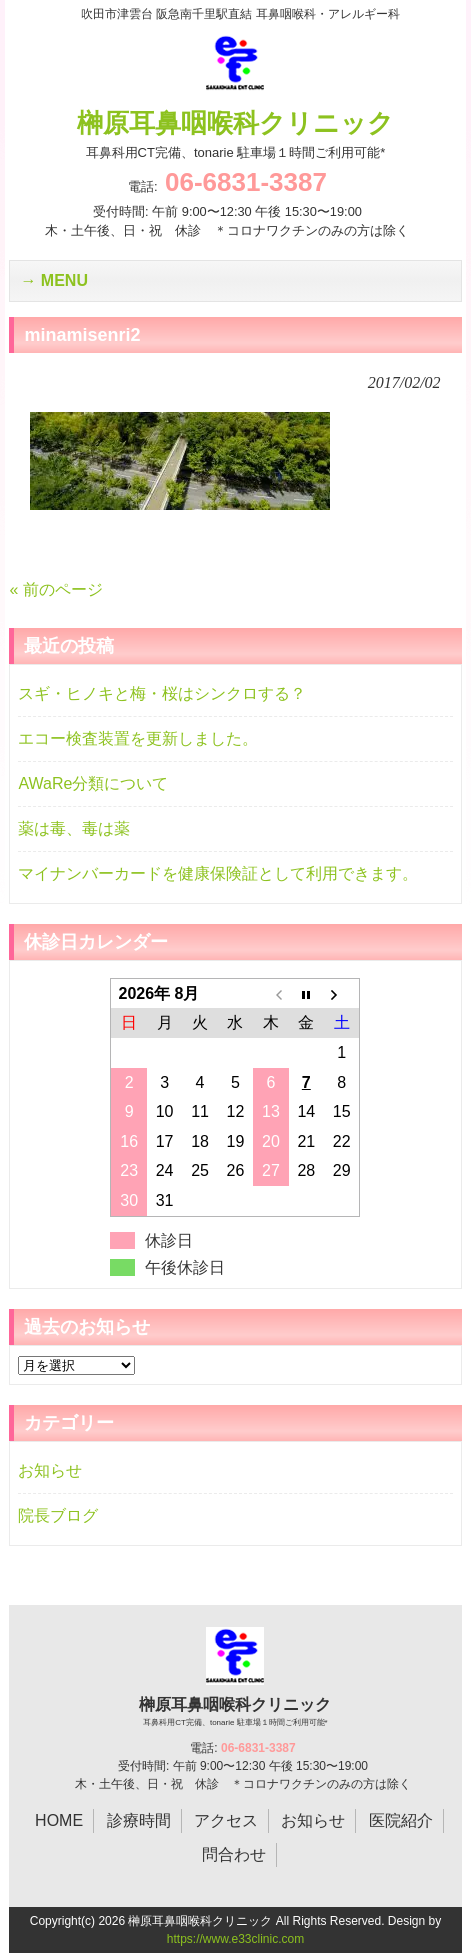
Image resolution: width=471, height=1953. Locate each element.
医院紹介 (401, 1820)
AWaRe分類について (93, 783)
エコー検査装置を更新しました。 (138, 738)
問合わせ (234, 1854)
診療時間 (139, 1820)
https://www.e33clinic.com (235, 1939)
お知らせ (50, 1470)
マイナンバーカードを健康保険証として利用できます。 (218, 873)
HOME (59, 1820)
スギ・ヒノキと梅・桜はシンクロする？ (162, 693)
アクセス (226, 1820)
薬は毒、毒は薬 (74, 828)
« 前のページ (55, 589)
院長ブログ (58, 1515)
